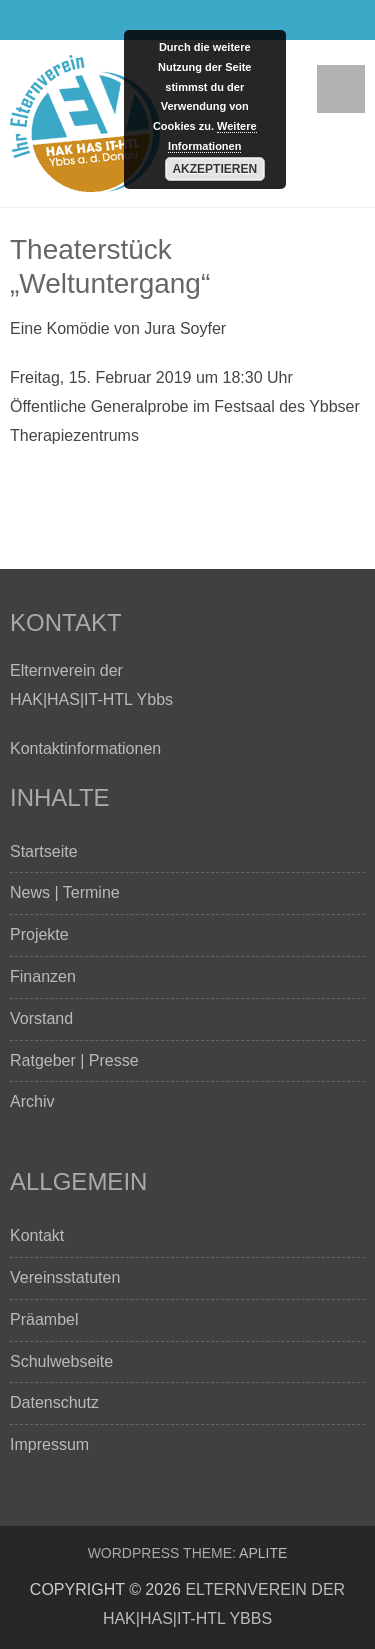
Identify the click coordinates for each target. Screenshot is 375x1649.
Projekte (39, 934)
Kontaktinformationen (85, 748)
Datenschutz (54, 1402)
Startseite (44, 851)
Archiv (32, 1101)
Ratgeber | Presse (74, 1060)
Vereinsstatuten (65, 1277)
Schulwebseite (61, 1361)
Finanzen (43, 976)
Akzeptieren (214, 169)
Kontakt (37, 1235)
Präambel (44, 1319)
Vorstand (41, 1018)
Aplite (263, 1553)
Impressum (49, 1444)
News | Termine (65, 892)
